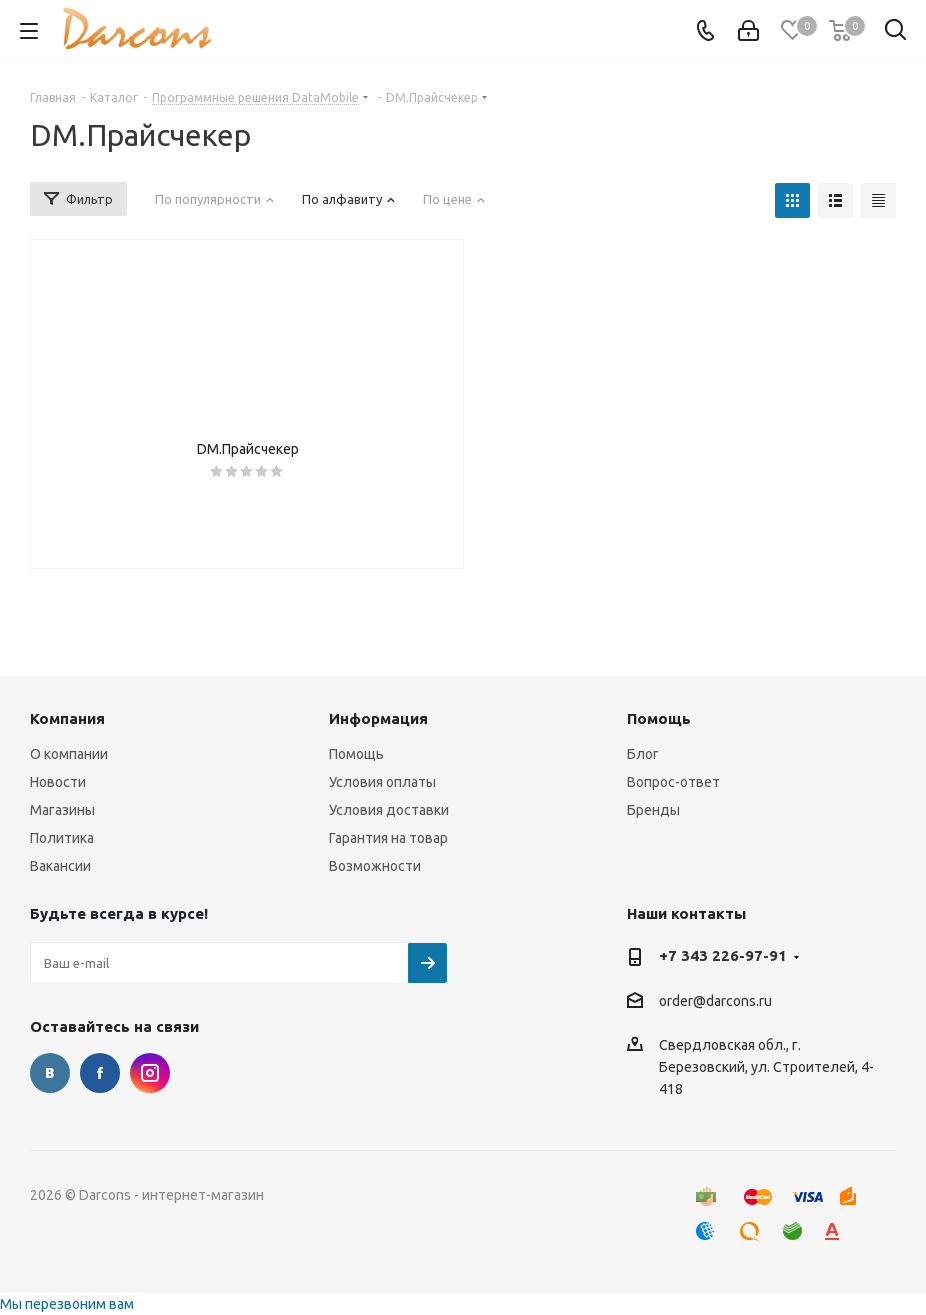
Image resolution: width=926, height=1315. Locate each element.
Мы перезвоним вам (67, 1304)
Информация (378, 718)
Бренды (653, 810)
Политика (62, 838)
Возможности (375, 866)
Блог (643, 754)
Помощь (356, 754)
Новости (58, 782)
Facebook (100, 1073)
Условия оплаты (382, 782)
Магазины (62, 810)
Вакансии (60, 866)
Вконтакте (50, 1073)
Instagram (150, 1073)
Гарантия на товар (388, 838)
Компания (67, 718)
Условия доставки (389, 810)
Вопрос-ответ (673, 782)
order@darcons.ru (715, 1001)
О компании (69, 754)
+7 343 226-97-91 (723, 955)
